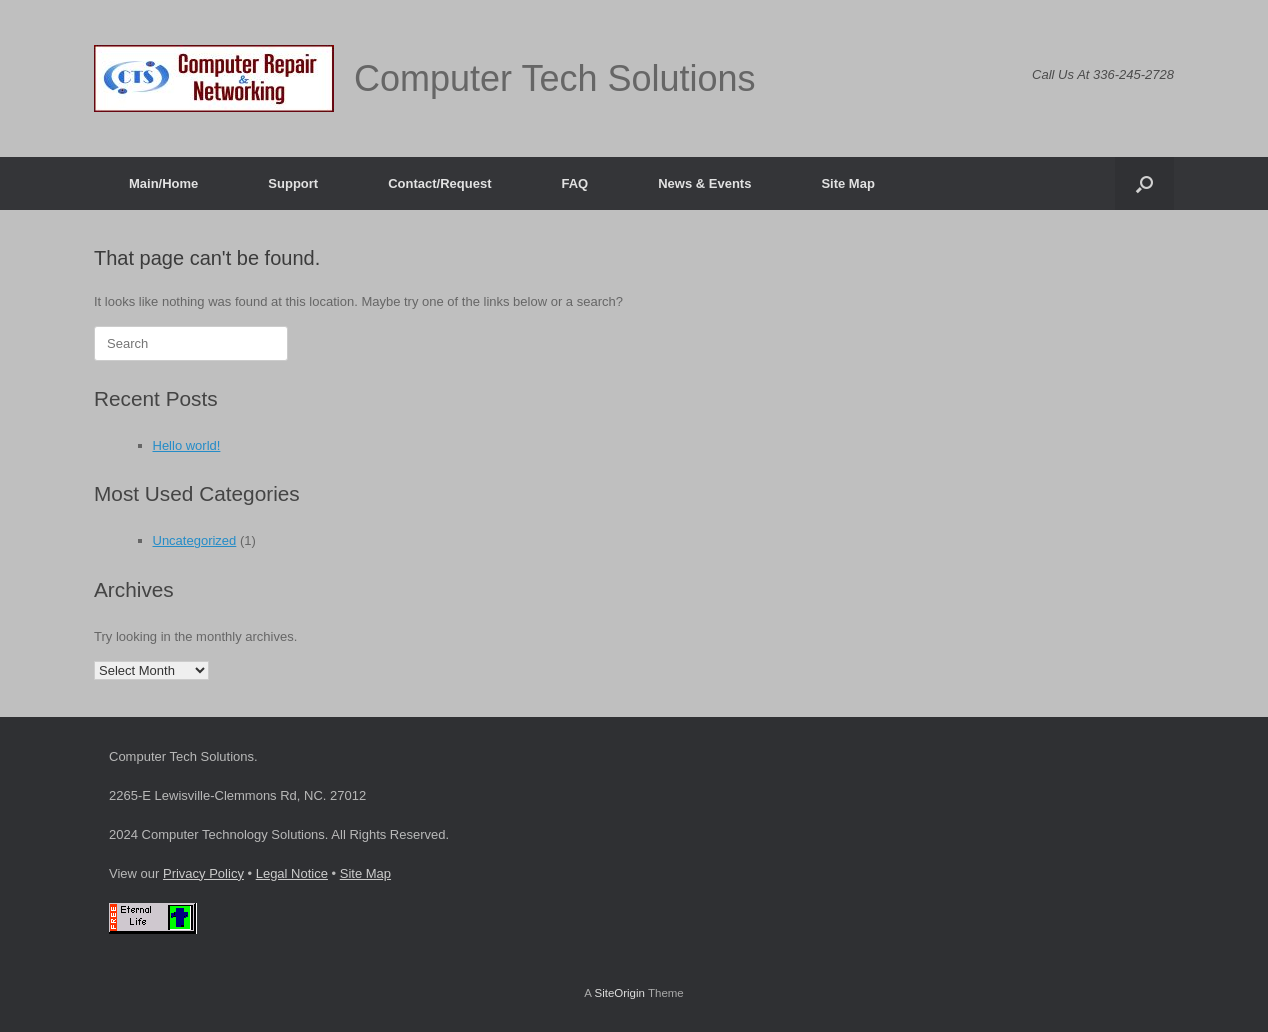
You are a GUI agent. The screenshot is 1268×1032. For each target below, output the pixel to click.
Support (293, 183)
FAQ (574, 183)
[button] (1144, 183)
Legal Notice (292, 873)
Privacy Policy (203, 873)
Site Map (847, 183)
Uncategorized (195, 540)
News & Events (704, 183)
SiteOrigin (619, 993)
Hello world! (187, 445)
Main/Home (163, 183)
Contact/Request (439, 183)
